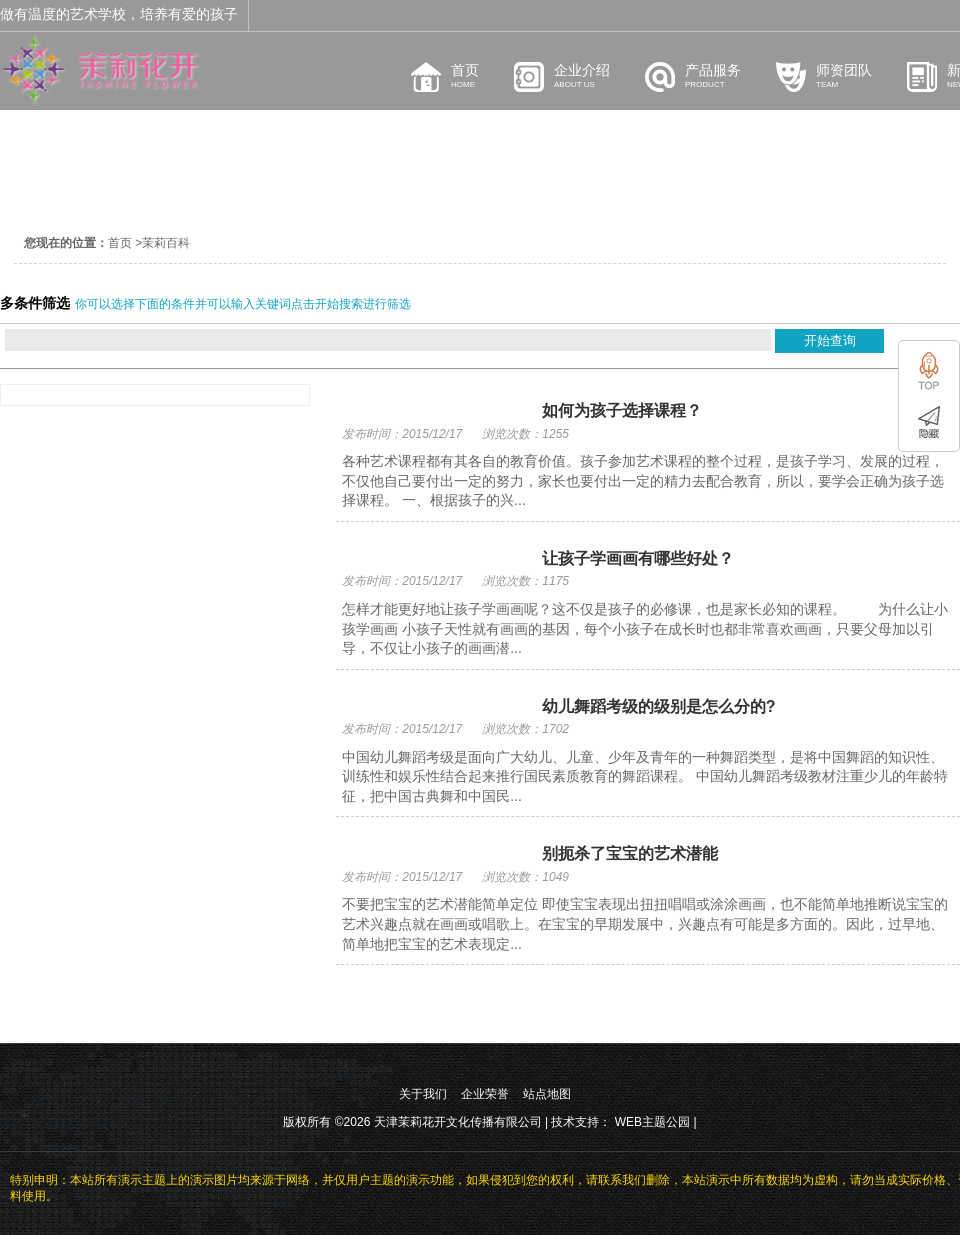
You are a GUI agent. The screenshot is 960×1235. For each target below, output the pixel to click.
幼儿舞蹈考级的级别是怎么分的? (659, 706)
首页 (120, 243)
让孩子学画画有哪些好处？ (638, 558)
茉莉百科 (166, 243)
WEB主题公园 (652, 1122)
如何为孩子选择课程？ (622, 410)
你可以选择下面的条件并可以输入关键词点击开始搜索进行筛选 (243, 304)
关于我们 (423, 1094)
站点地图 (547, 1094)
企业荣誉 (485, 1094)
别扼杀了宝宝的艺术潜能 (630, 853)
